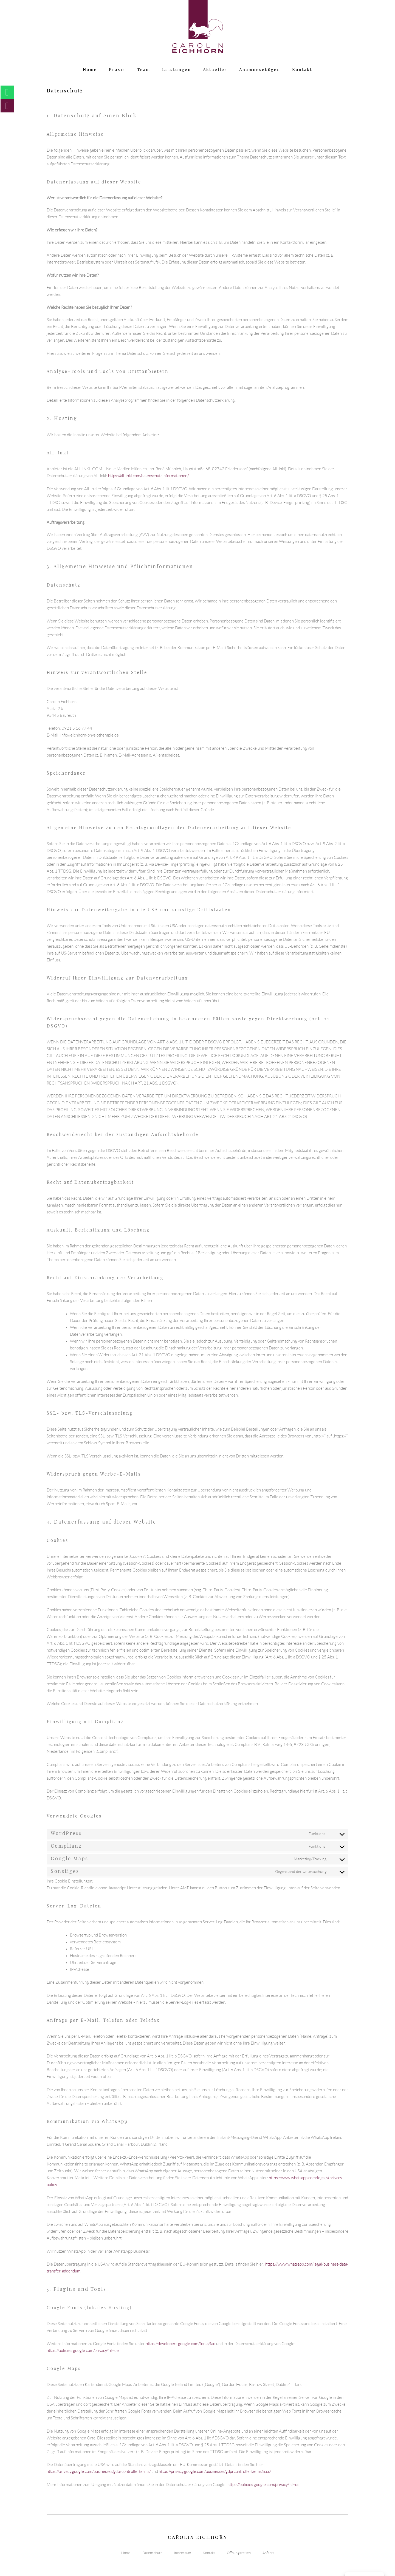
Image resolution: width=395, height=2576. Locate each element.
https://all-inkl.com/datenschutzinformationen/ (148, 476)
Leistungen (176, 70)
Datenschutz (152, 2553)
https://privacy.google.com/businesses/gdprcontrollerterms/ (99, 2471)
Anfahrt (268, 2553)
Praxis (117, 70)
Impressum (182, 2553)
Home (90, 70)
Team (143, 70)
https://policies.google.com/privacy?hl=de (83, 2350)
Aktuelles (215, 70)
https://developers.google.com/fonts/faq (180, 2344)
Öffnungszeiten (239, 2553)
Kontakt (302, 70)
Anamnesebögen (259, 70)
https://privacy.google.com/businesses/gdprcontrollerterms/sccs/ (215, 2471)
